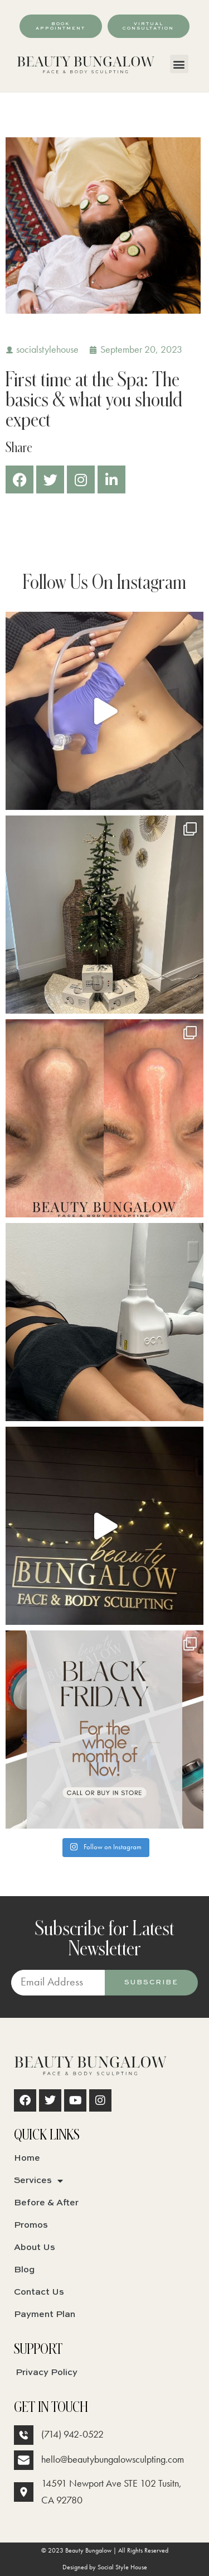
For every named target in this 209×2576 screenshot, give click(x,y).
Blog (24, 2270)
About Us (34, 2247)
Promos (31, 2225)
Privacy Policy (46, 2372)
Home (27, 2158)
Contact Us (39, 2292)
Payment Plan (44, 2314)
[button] (179, 64)
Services (38, 2181)
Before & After (46, 2203)
